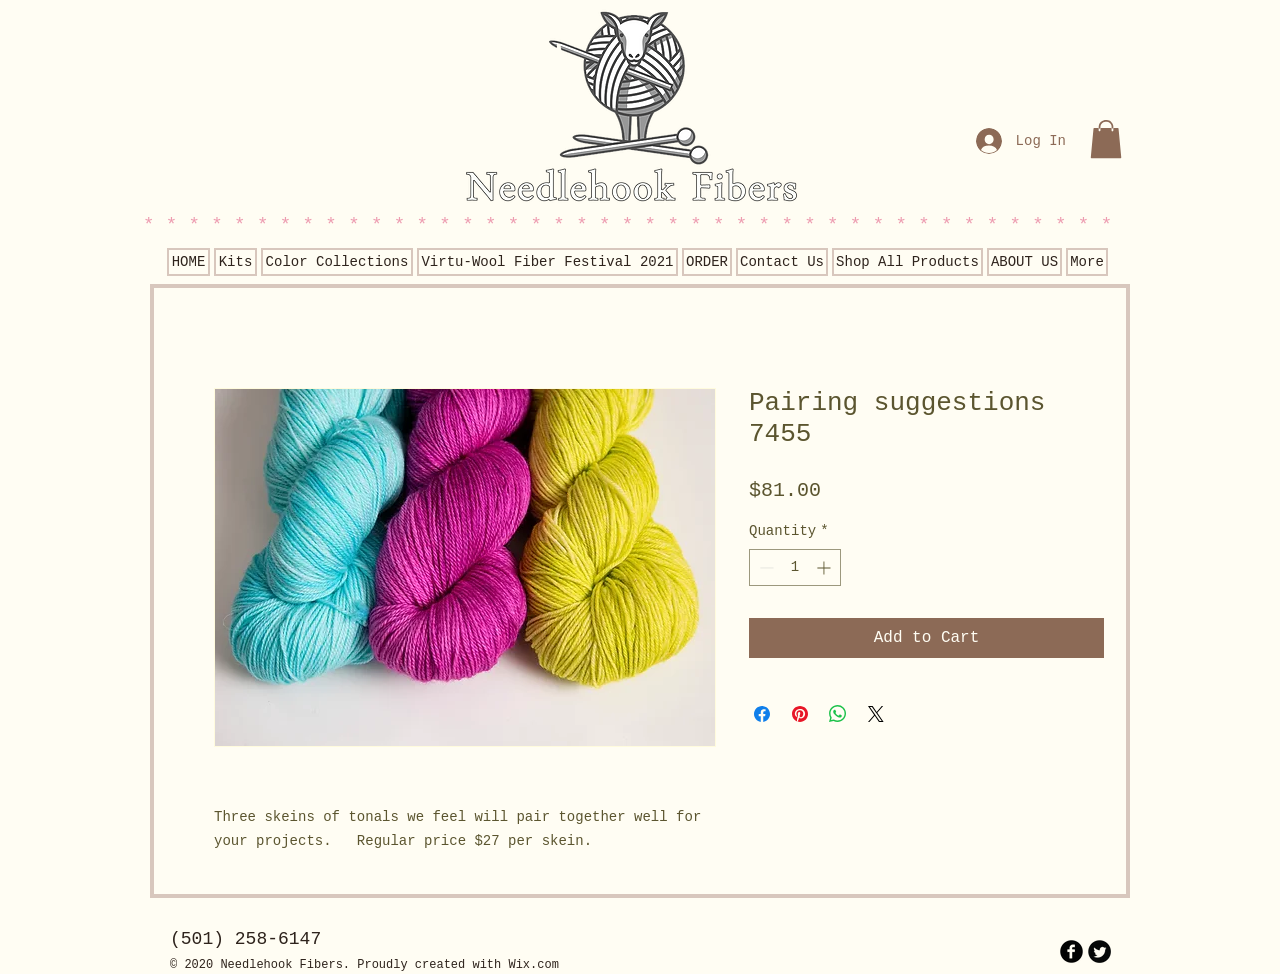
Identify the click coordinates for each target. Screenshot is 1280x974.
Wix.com (533, 965)
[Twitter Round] (1099, 951)
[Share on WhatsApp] (838, 714)
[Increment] (825, 567)
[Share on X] (876, 714)
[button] (1106, 139)
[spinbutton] (795, 567)
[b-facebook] (1071, 951)
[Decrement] (764, 567)
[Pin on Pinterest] (800, 714)
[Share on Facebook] (762, 714)
